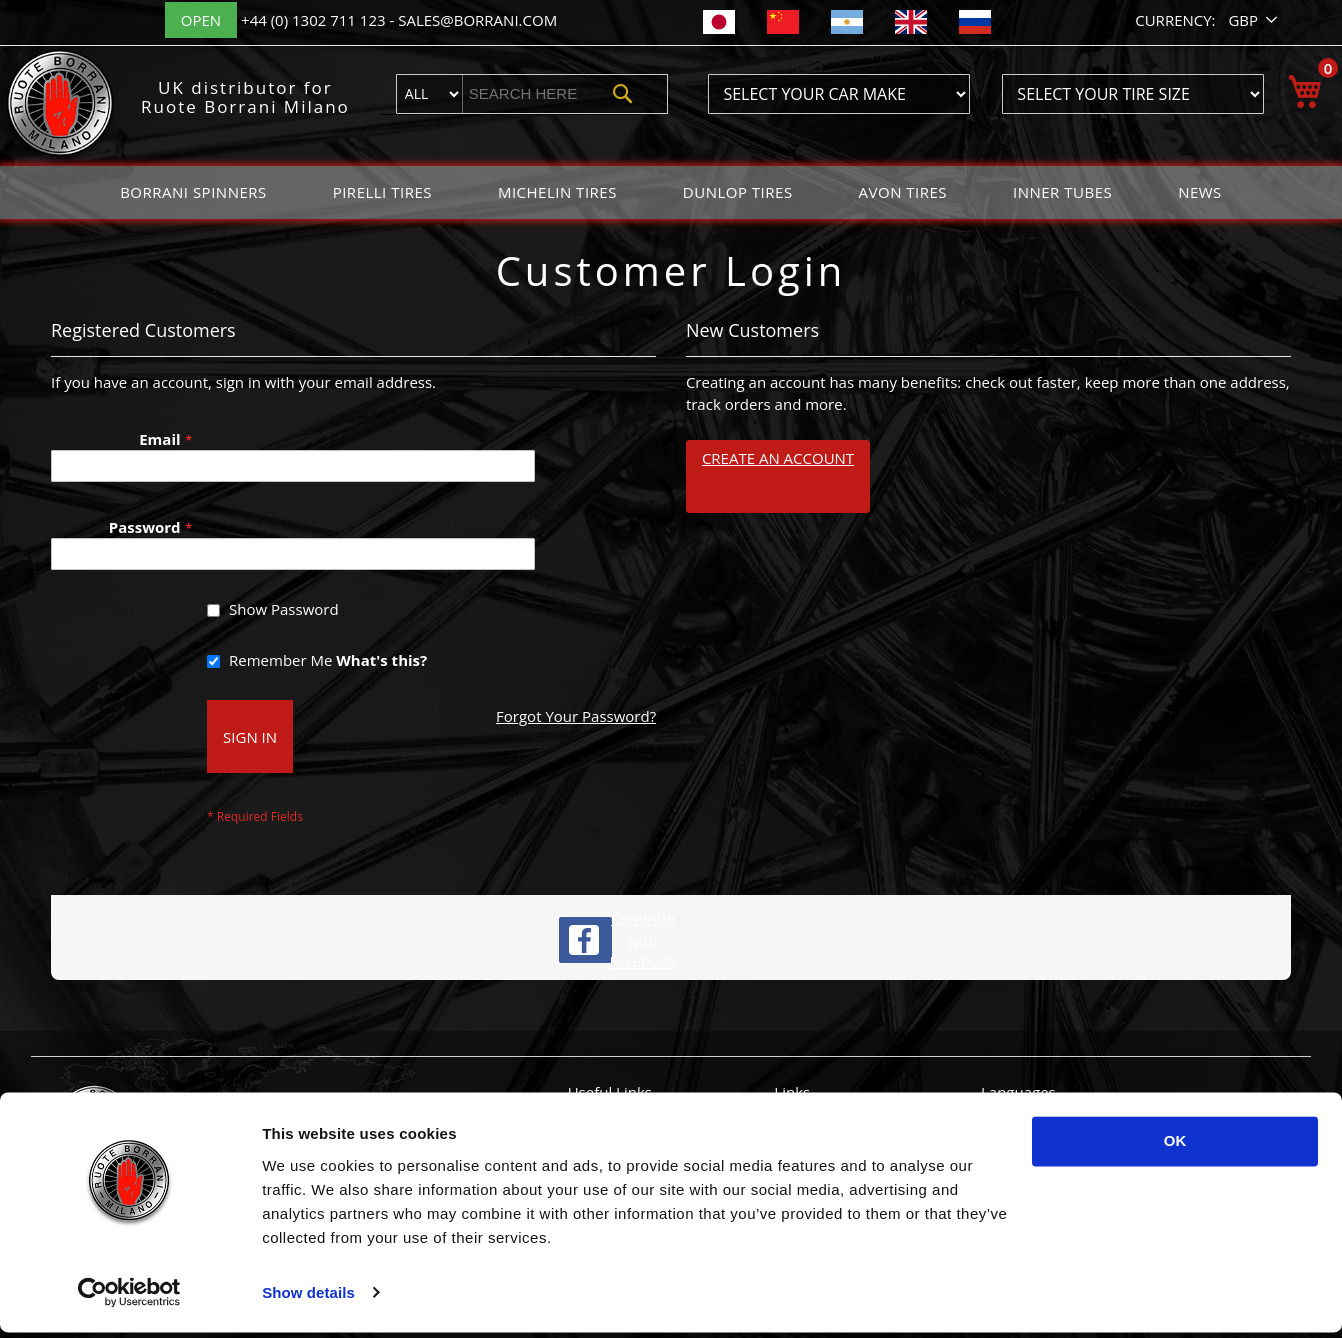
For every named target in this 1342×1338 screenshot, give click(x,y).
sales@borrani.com (477, 20)
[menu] (671, 192)
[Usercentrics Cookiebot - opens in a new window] (129, 1299)
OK (1175, 1147)
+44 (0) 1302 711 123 (315, 20)
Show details (308, 1298)
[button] (1254, 20)
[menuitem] (193, 192)
